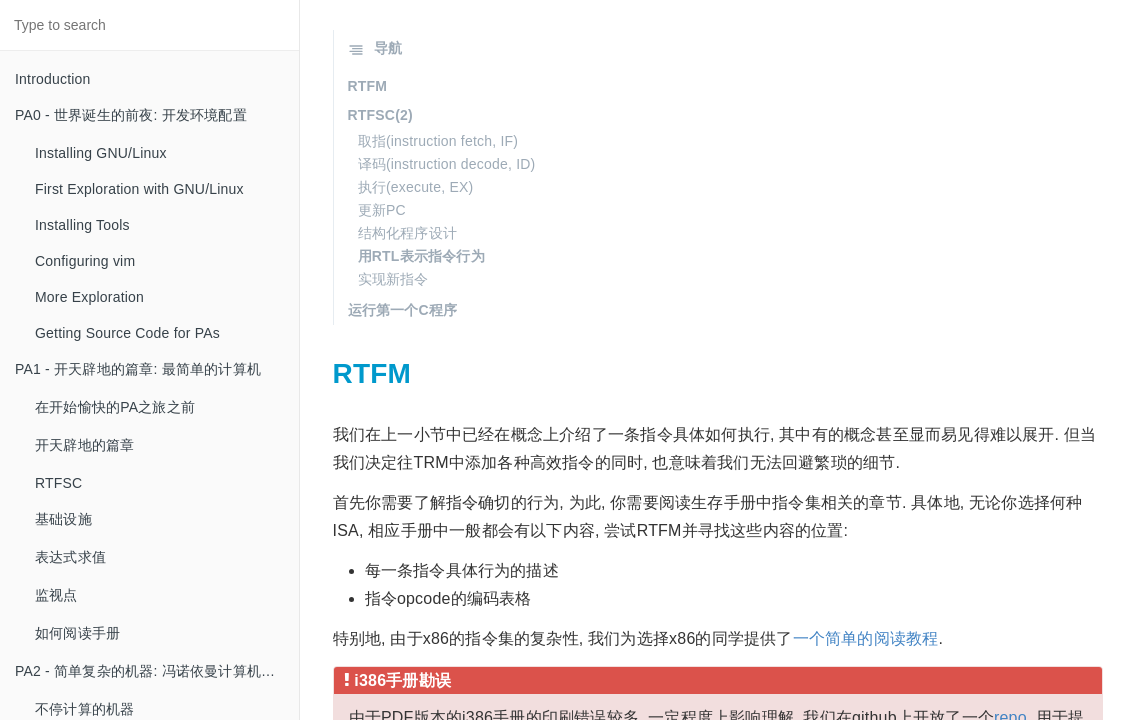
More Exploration (89, 297)
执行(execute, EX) (416, 187)
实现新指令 (393, 279)
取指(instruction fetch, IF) (438, 141)
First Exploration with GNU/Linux (139, 189)
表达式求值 (70, 557)
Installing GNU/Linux (101, 153)
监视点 (56, 595)
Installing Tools (82, 225)
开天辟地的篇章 (84, 445)
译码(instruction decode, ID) (447, 164)
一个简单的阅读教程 (866, 638)
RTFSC (58, 483)
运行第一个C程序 (403, 310)
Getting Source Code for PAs (127, 333)
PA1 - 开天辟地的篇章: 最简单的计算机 (138, 369)
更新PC (382, 210)
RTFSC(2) (380, 115)
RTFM (368, 86)
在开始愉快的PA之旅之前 (115, 407)
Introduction (53, 79)
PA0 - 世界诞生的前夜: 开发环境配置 (131, 115)
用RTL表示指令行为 (421, 256)
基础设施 (63, 519)
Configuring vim (85, 261)
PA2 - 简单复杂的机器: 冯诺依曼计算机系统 (152, 671)
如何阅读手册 (77, 633)
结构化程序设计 (407, 233)
